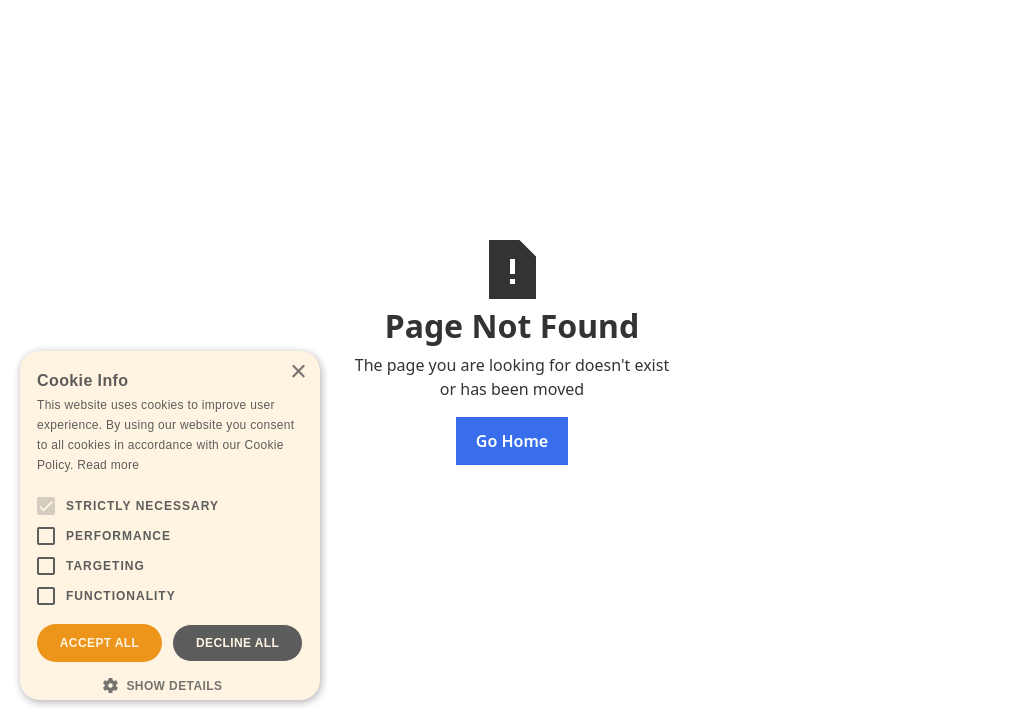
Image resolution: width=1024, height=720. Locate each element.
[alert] (170, 525)
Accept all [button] (100, 643)
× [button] (297, 372)
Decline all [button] (237, 643)
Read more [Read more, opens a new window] (108, 465)
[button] (170, 685)
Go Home (512, 441)
